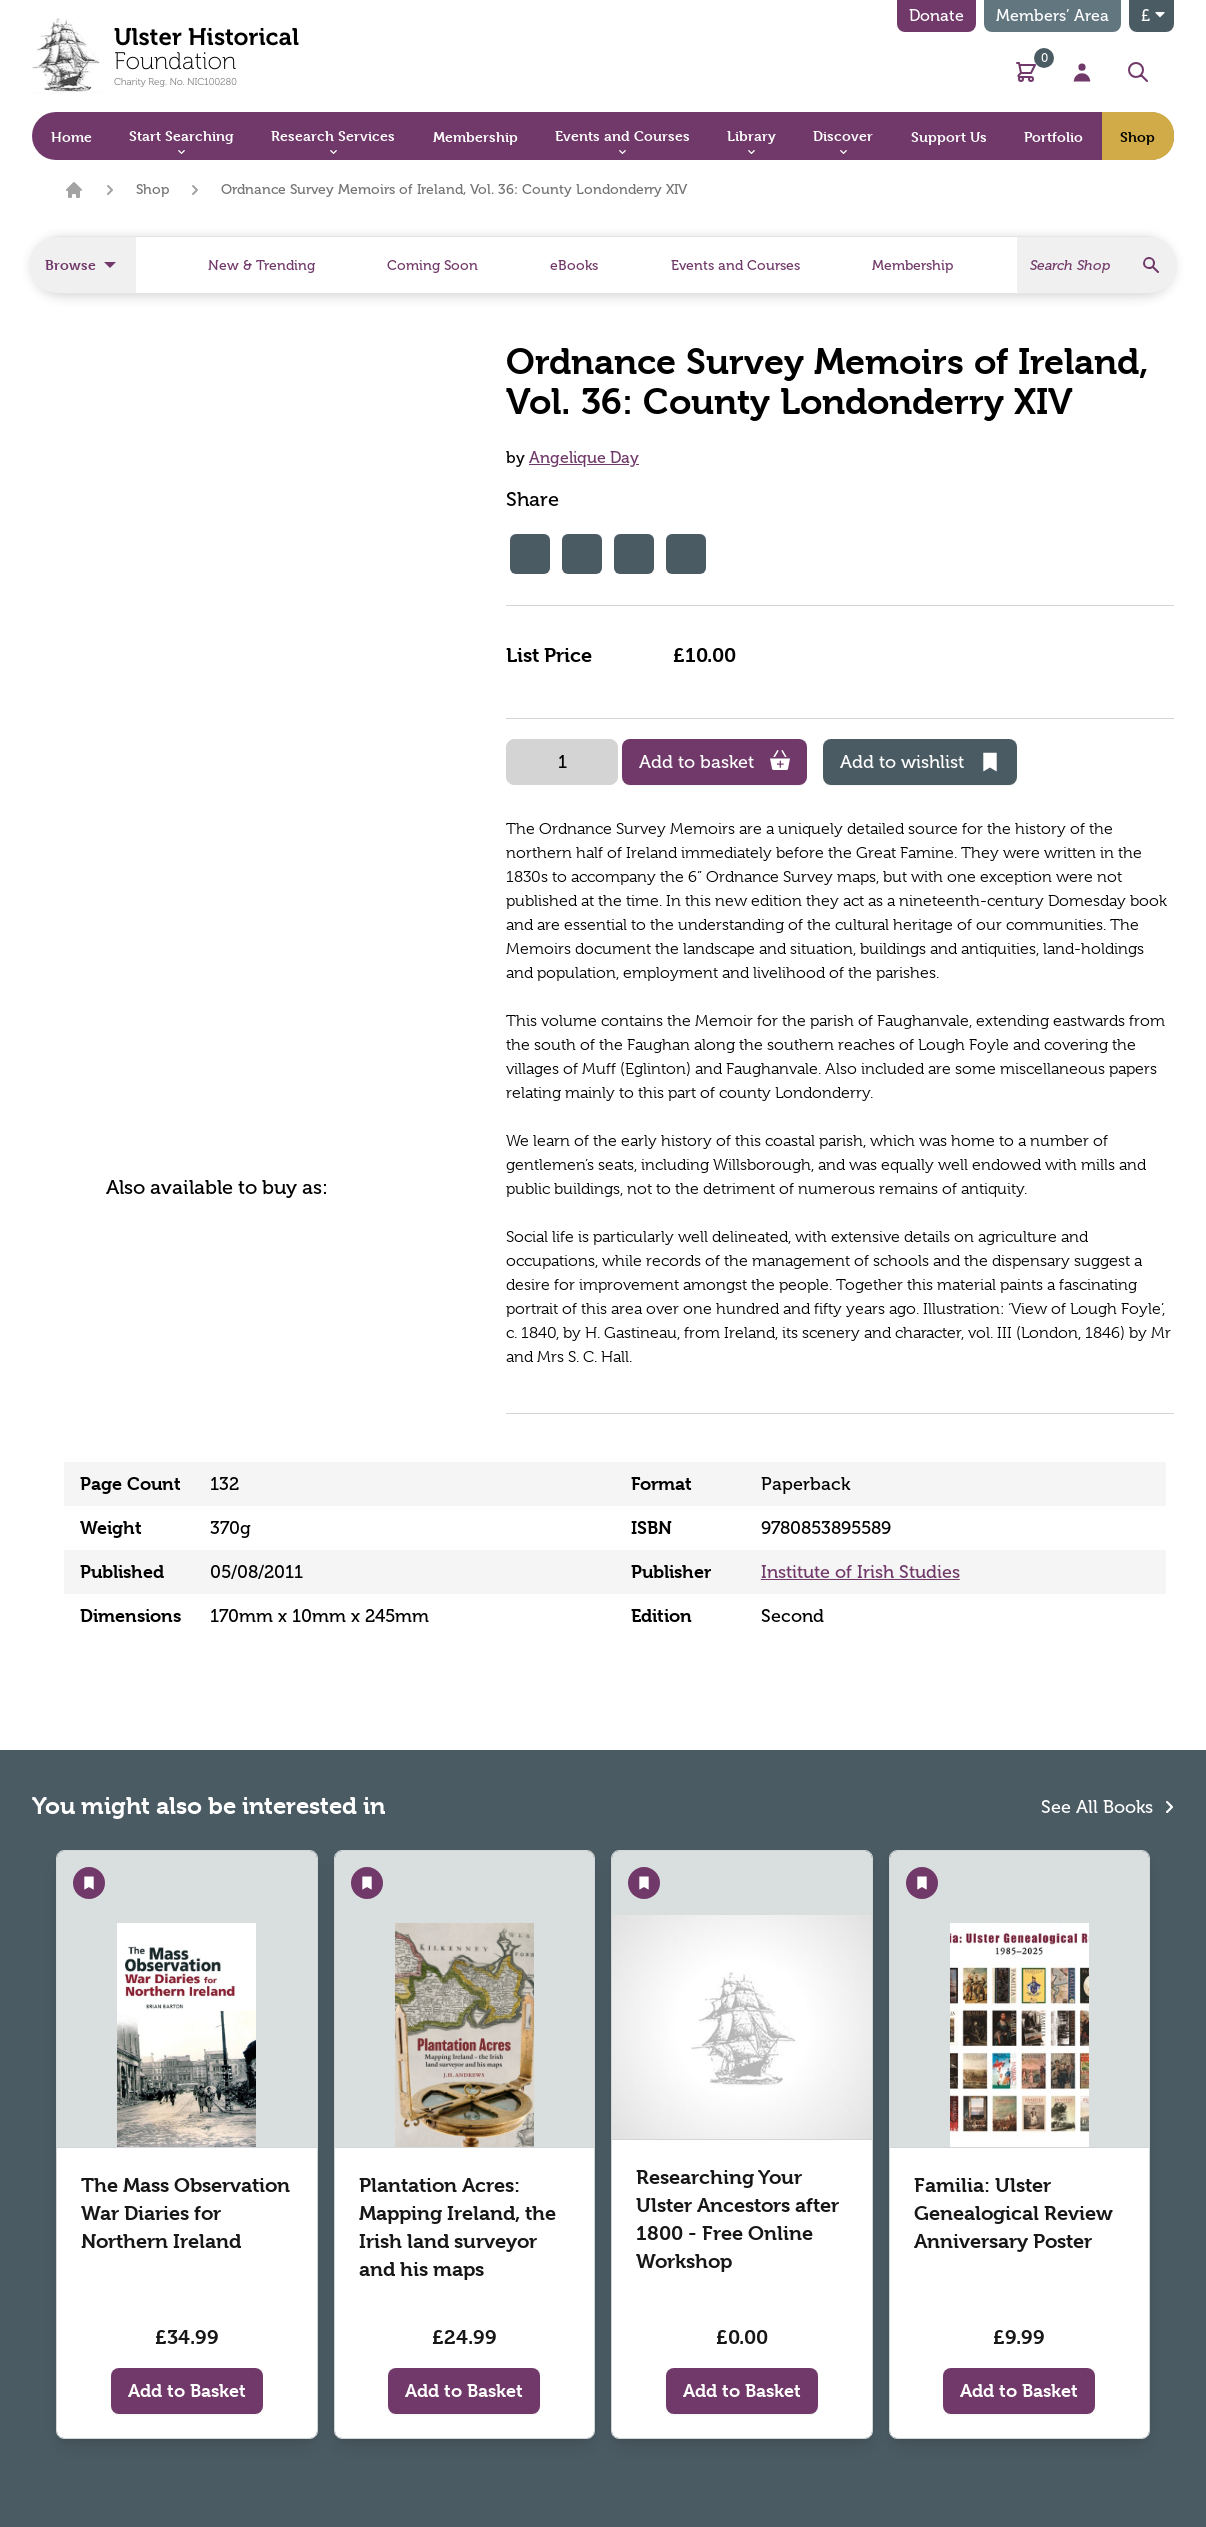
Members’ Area (1052, 16)
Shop (152, 189)
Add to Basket (187, 2390)
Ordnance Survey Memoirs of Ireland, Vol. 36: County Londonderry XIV (454, 189)
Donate (936, 16)
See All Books (1107, 1805)
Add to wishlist (920, 762)
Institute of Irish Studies (860, 1572)
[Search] (1097, 265)
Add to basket (714, 761)
